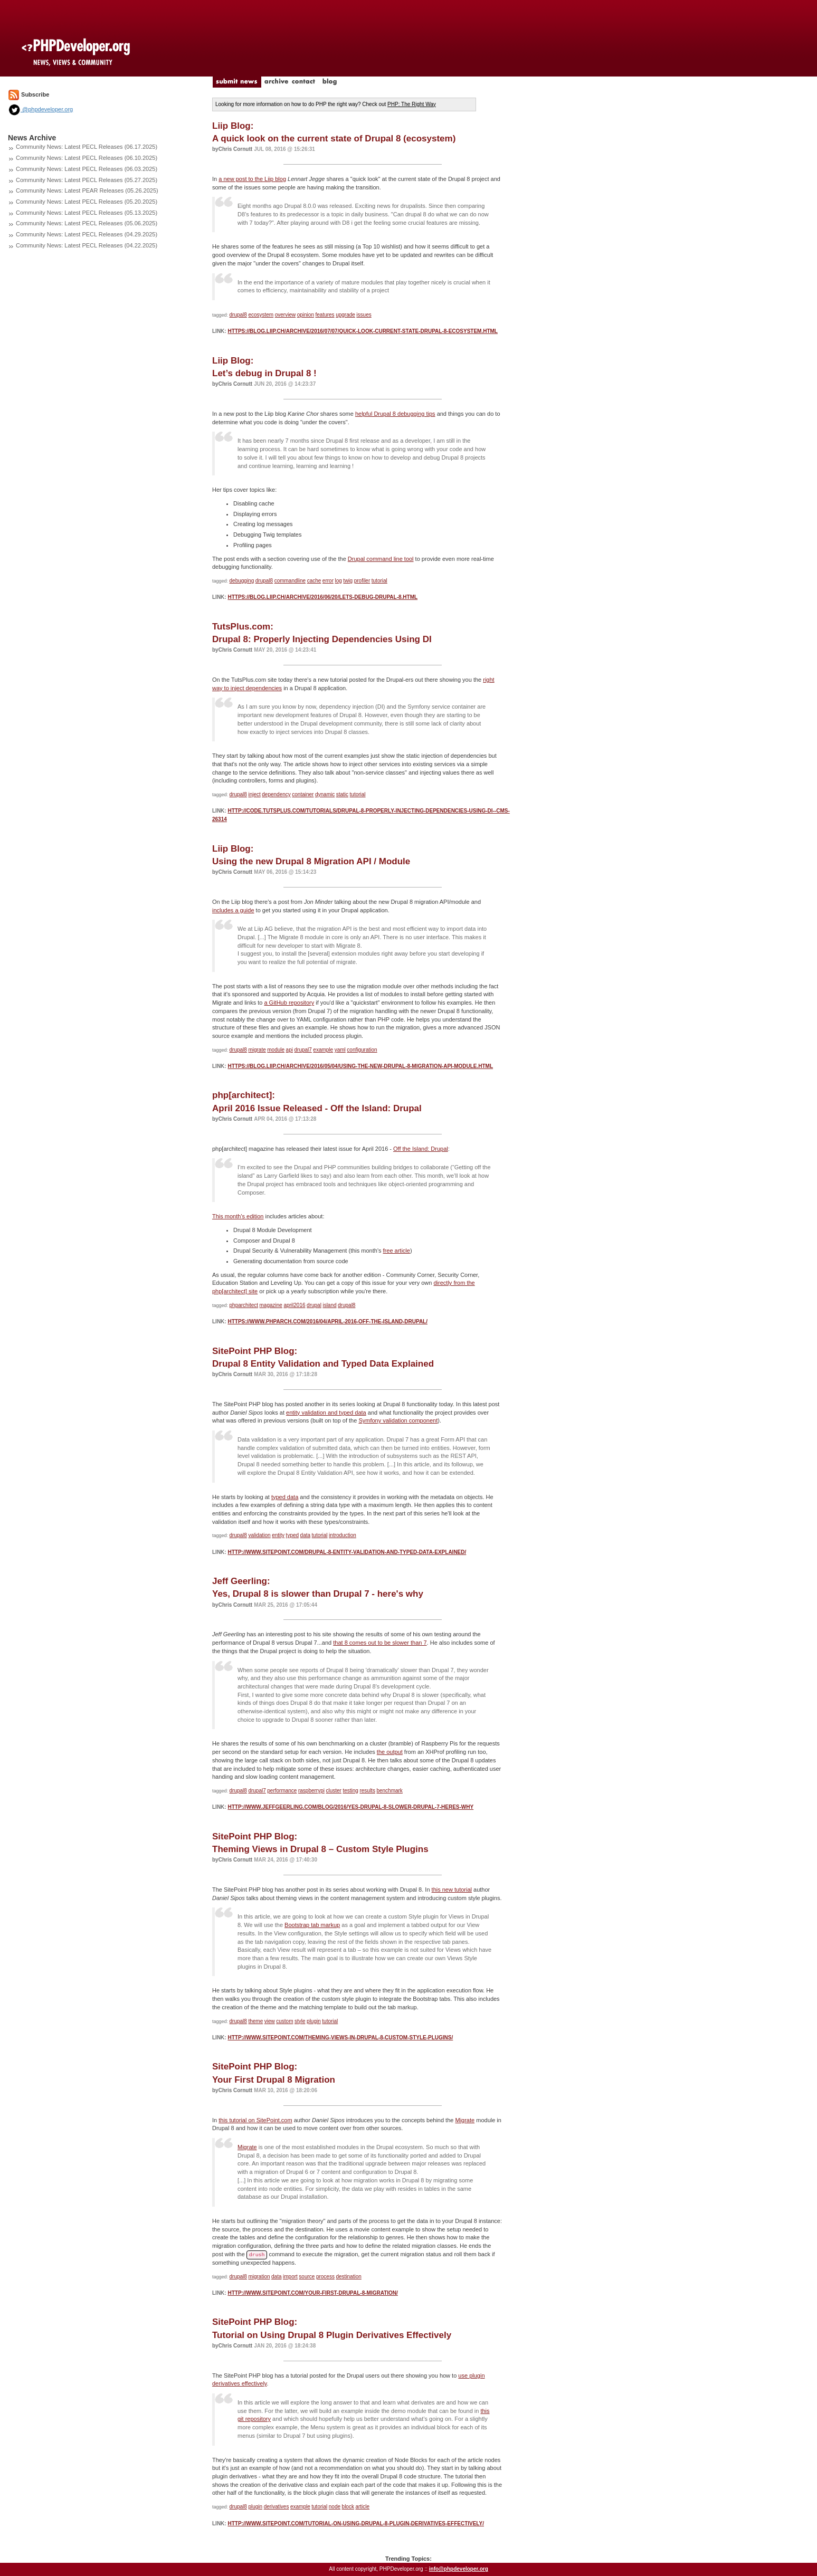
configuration (362, 1050)
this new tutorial (452, 1889)
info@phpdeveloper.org (458, 2569)
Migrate (464, 2120)
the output (390, 1752)
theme (255, 2021)
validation (259, 1535)
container (303, 794)
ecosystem (260, 315)
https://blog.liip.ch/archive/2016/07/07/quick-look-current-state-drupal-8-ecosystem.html (362, 331)
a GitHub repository (289, 1002)
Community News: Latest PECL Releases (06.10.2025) (86, 158)
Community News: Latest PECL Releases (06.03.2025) (86, 169)
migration (259, 2276)
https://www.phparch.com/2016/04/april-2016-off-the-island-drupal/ (327, 1321)
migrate (256, 1050)
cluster (333, 1790)
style (300, 2021)
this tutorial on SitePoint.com (255, 2120)
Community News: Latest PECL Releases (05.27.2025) (86, 180)
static (342, 794)
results (367, 1790)
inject (254, 794)
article (362, 2507)
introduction (342, 1535)
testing (350, 1790)
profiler (362, 581)
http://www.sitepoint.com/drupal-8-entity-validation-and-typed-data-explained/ (346, 1552)
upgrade (345, 315)
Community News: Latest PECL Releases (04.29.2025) (86, 234)
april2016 (294, 1305)
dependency (276, 794)
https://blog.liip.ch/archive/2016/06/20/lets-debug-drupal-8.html (322, 597)
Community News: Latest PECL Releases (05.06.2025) (86, 223)
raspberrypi (311, 1790)
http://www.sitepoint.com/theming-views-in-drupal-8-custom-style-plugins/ (340, 2037)
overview (285, 315)
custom (284, 2021)
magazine (271, 1305)
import (290, 2276)
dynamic (325, 794)
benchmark (389, 1790)
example (323, 1050)
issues (363, 315)
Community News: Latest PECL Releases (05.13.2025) (86, 212)
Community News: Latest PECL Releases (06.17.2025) (86, 147)
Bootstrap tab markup (312, 1925)
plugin (314, 2021)
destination (348, 2276)
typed (292, 1535)
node (334, 2507)
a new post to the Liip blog (252, 179)
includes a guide (233, 910)
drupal (314, 1305)
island (329, 1305)
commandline (290, 581)
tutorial (379, 581)
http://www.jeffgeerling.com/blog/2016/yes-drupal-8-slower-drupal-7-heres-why (350, 1807)
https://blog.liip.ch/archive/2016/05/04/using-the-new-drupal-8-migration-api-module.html (360, 1066)
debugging (242, 581)
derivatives (276, 2507)
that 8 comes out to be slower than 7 (379, 1642)
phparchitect (244, 1305)
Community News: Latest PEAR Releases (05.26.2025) (87, 190)
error (328, 581)
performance (282, 1790)
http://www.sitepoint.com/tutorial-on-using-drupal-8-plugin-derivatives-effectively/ (355, 2523)
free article (396, 1250)
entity (278, 1535)
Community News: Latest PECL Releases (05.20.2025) (86, 201)
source (307, 2276)
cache (314, 581)
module (275, 1050)
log (338, 581)
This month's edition (237, 1216)
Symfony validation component (398, 1420)
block (348, 2507)
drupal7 (302, 1050)
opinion (305, 315)
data (305, 1535)
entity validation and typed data (326, 1412)
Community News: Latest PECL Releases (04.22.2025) (86, 245)
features (324, 315)
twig (348, 581)
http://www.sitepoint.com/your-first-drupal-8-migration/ (312, 2293)
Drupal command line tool (381, 559)
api (289, 1050)
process (325, 2276)
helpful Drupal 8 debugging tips (395, 414)
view (269, 2021)
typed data (284, 1497)
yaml (340, 1050)
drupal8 (238, 315)
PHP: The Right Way (411, 104)
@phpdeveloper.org (40, 109)
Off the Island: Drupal (420, 1149)
